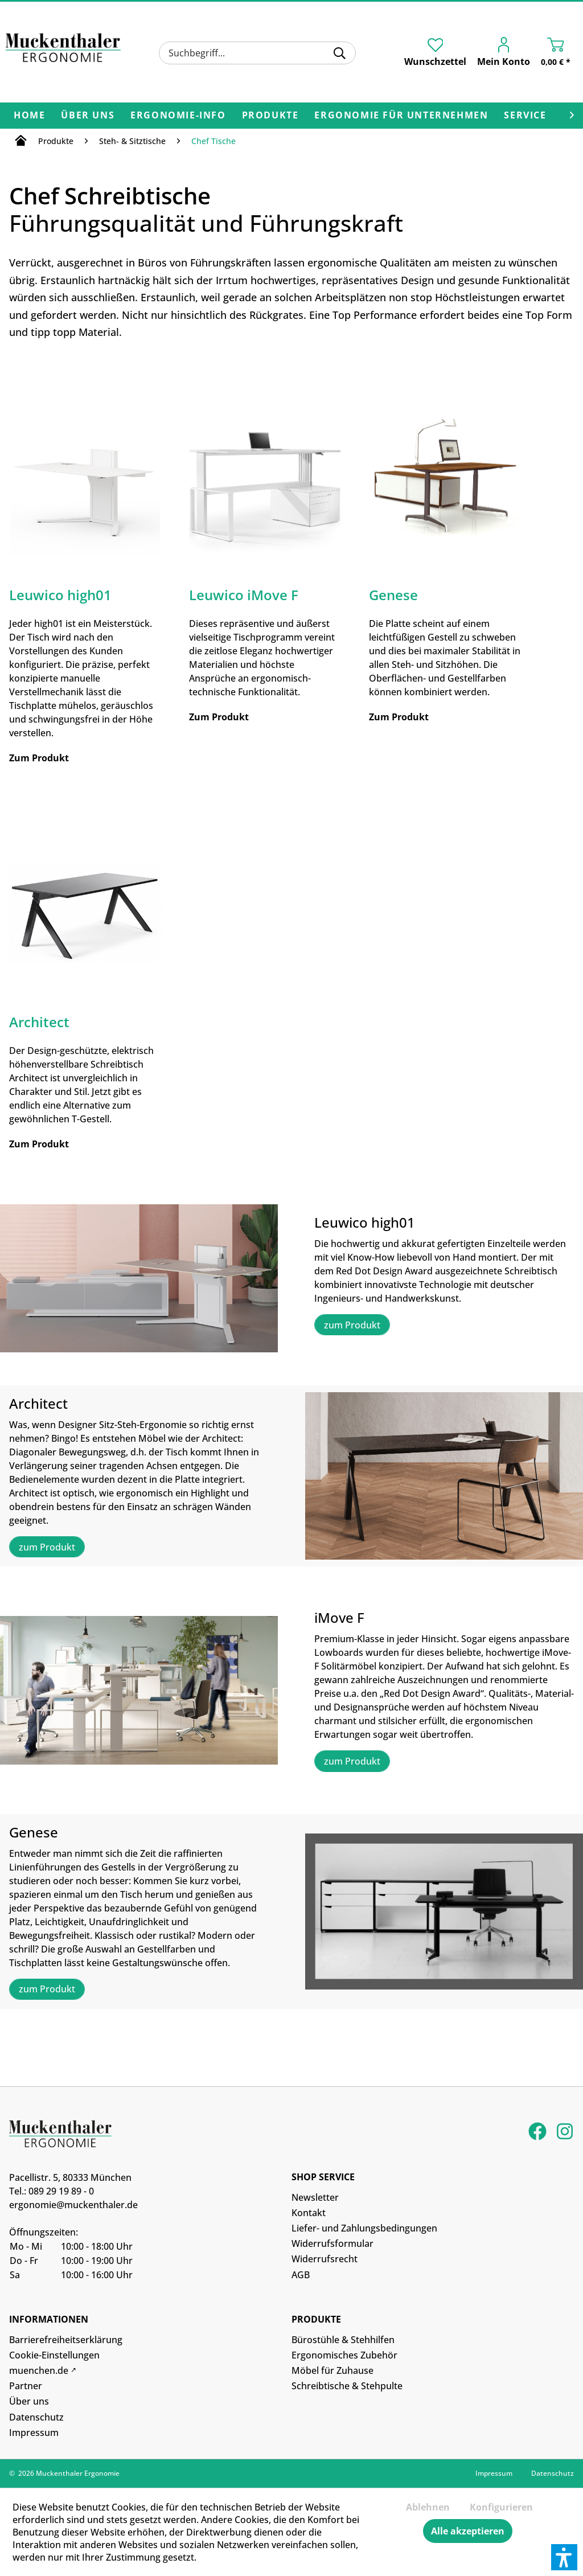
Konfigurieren (501, 2507)
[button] (564, 2557)
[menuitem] (257, 53)
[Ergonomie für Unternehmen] (401, 115)
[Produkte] (270, 115)
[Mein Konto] (506, 54)
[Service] (525, 115)
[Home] (29, 115)
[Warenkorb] (558, 54)
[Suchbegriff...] (257, 53)
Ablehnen (428, 2507)
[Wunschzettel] (435, 52)
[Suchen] (339, 53)
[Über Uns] (87, 115)
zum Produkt (352, 1325)
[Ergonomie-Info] (177, 115)
